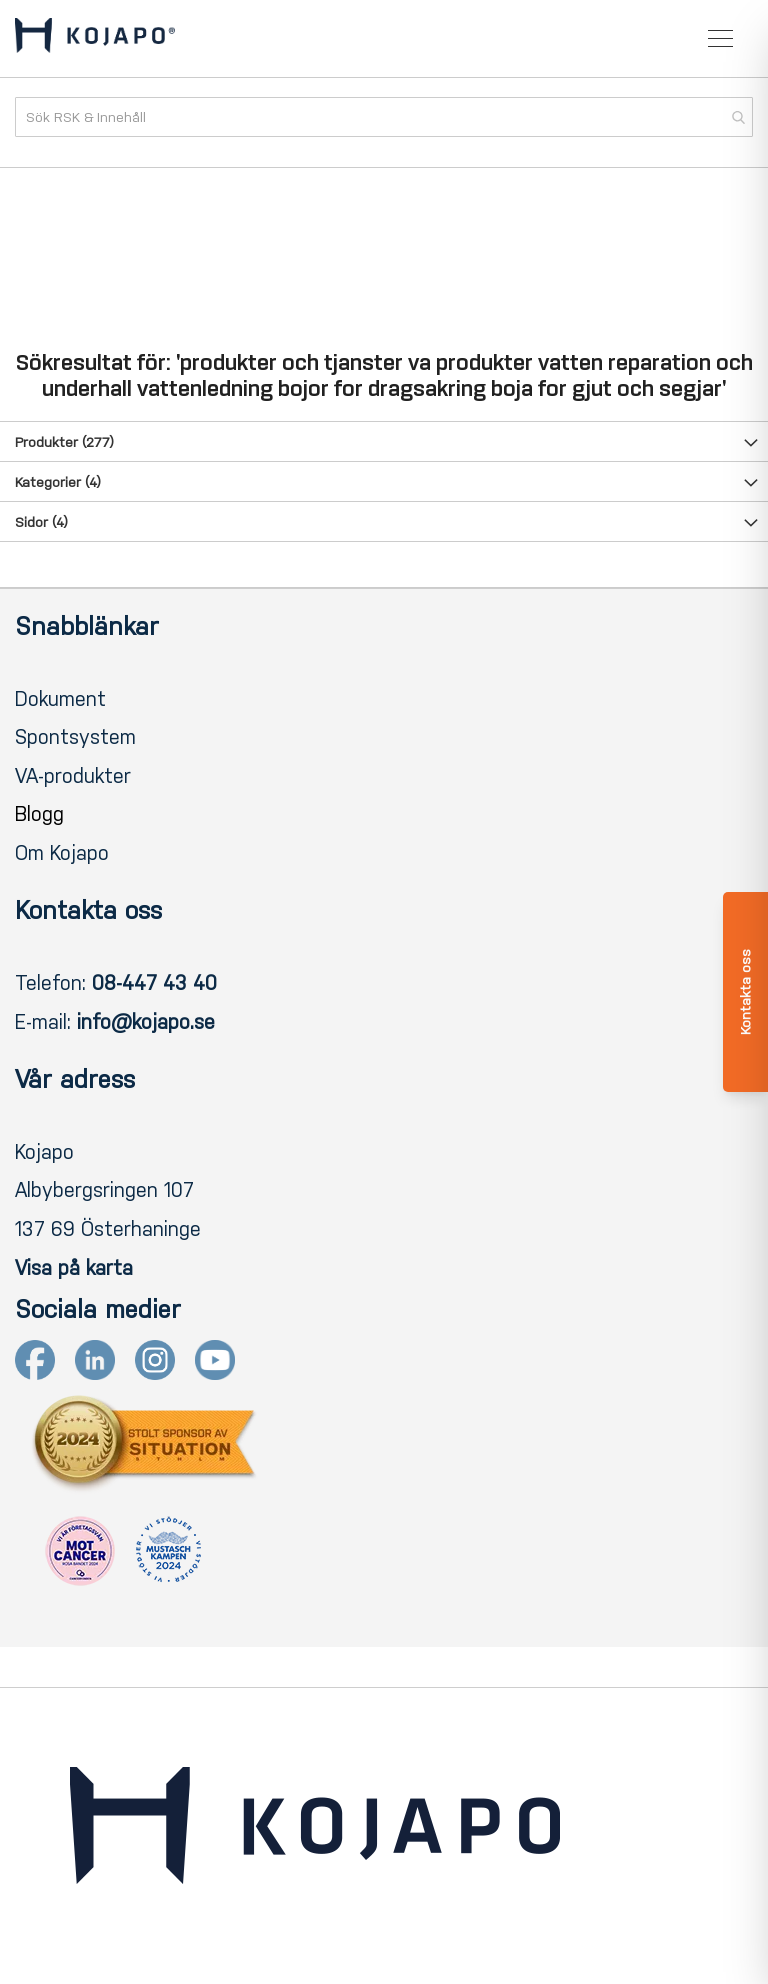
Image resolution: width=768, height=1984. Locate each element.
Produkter (64, 442)
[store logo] (95, 39)
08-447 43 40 (154, 983)
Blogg (39, 814)
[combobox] (384, 117)
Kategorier (58, 482)
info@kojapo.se (146, 1022)
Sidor (41, 522)
